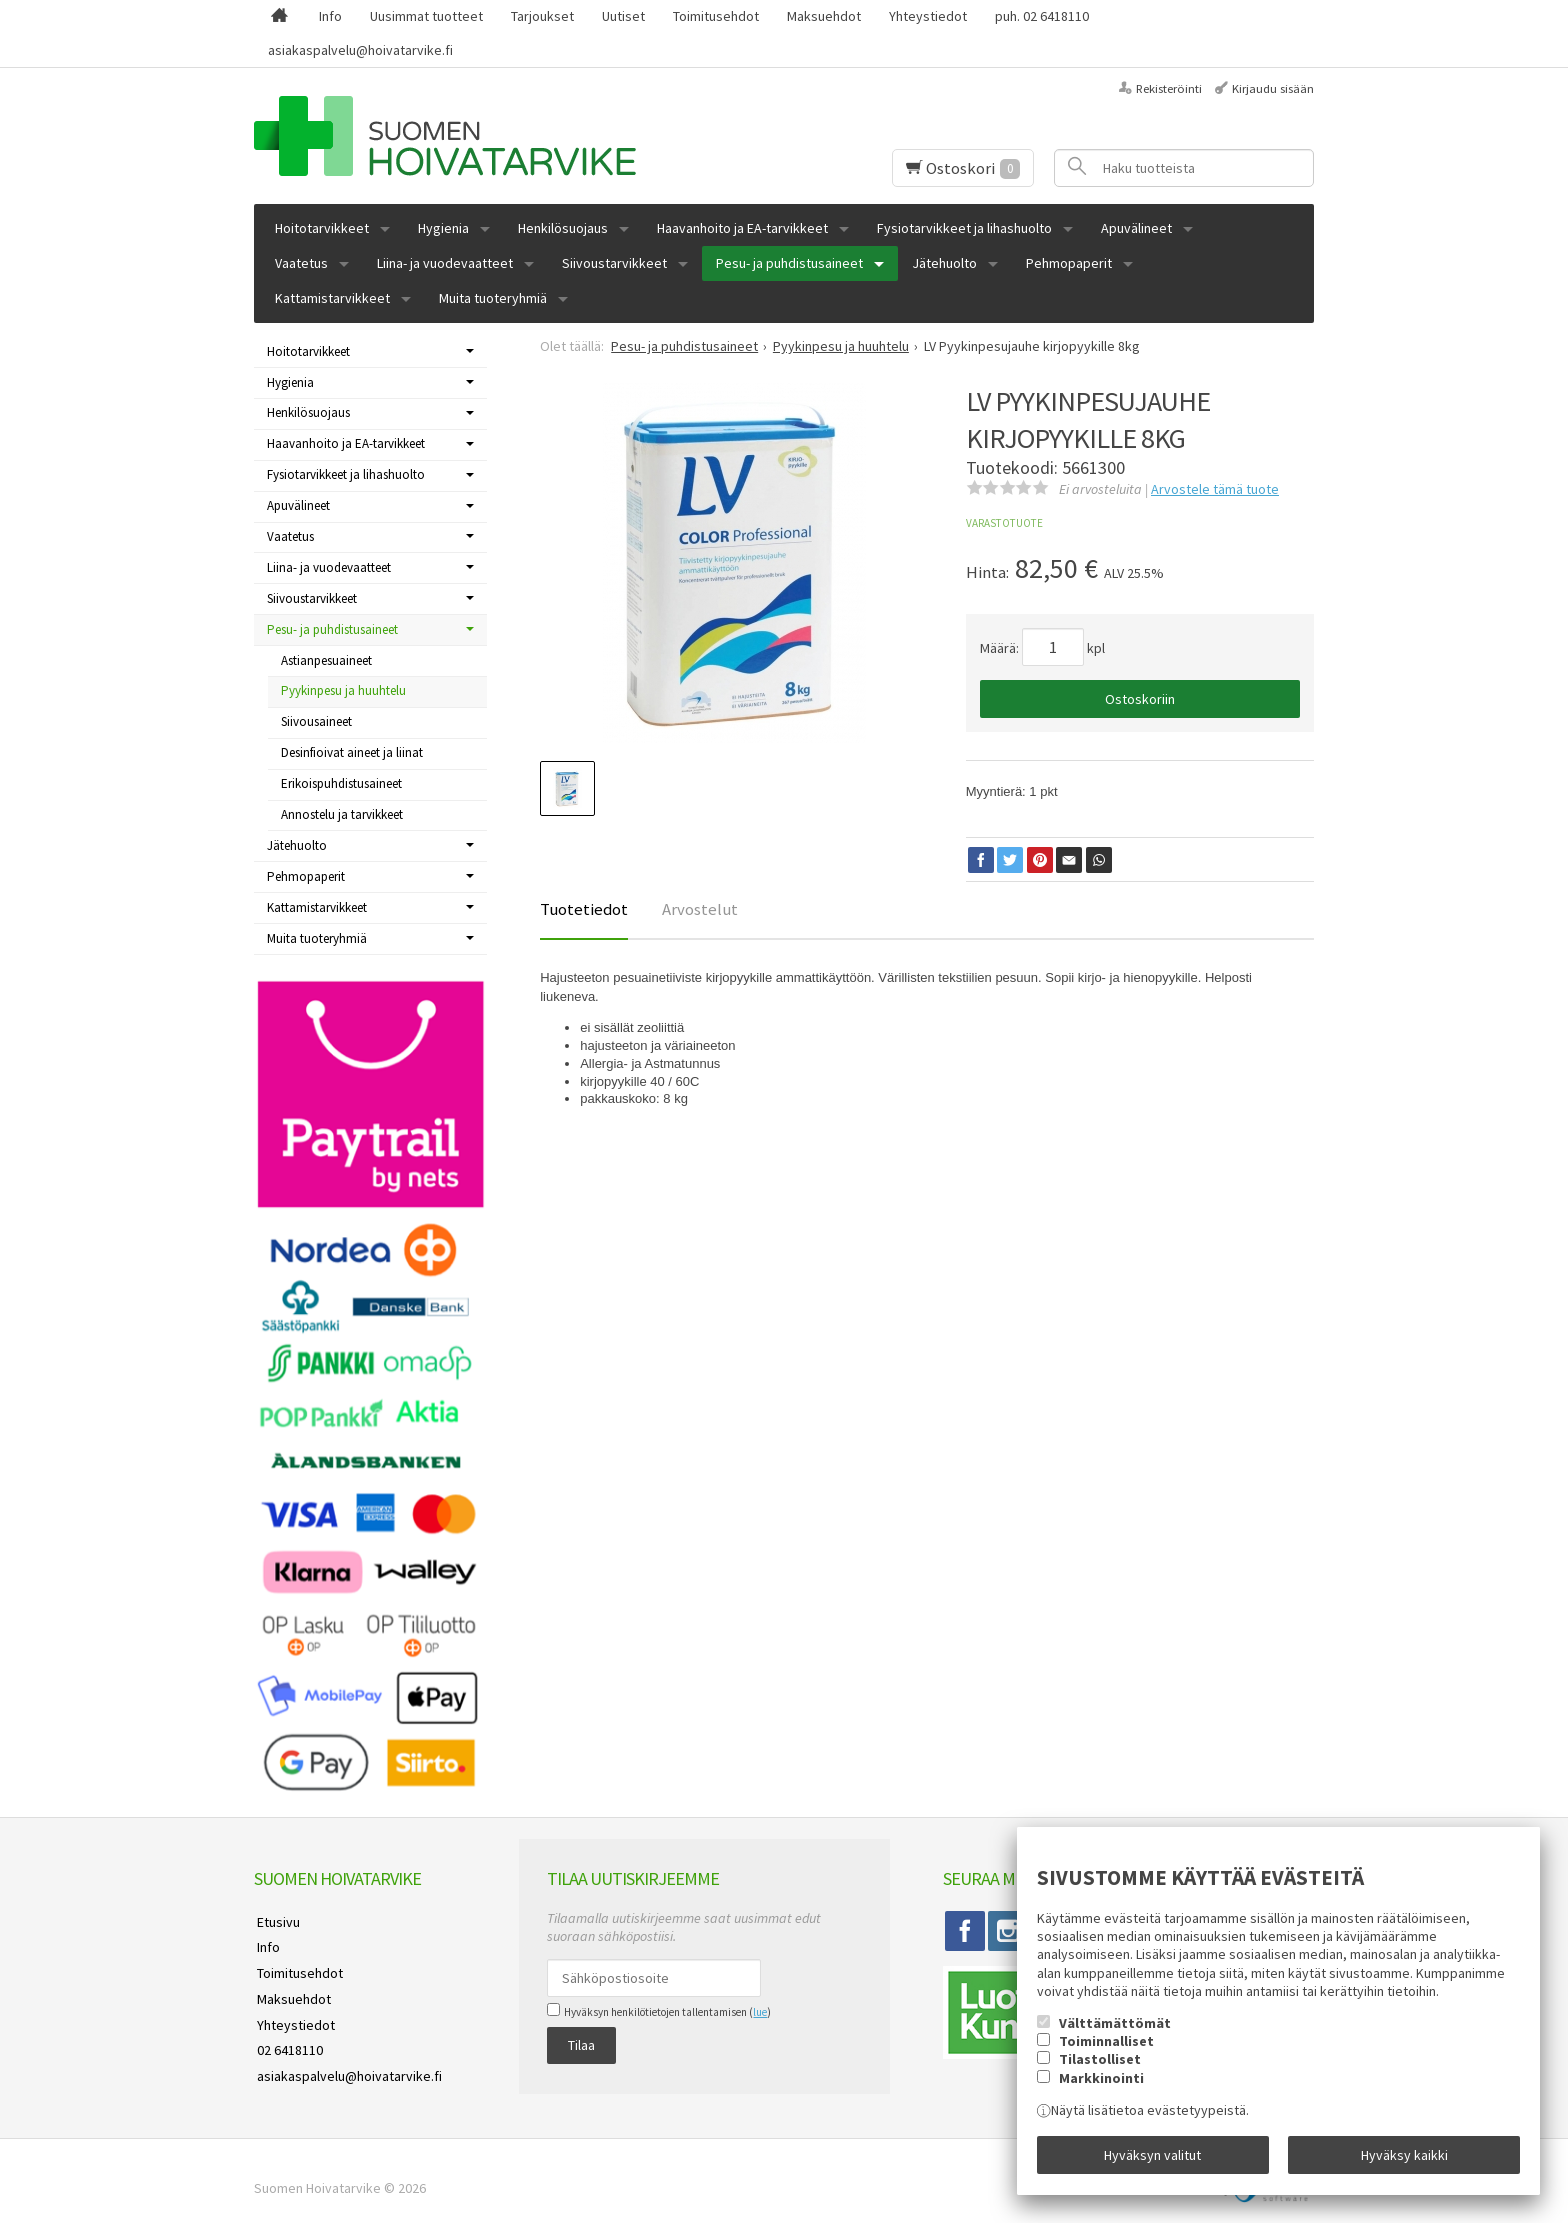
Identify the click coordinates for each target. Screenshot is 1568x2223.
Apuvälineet (1136, 228)
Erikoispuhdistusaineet (341, 783)
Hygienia (443, 228)
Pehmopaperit (1069, 263)
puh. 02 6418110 (1042, 16)
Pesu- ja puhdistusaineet (789, 263)
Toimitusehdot (716, 16)
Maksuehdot (824, 16)
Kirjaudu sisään (1273, 88)
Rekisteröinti (1169, 88)
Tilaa (581, 2044)
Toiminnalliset (1106, 2044)
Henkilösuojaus (563, 228)
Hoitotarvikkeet (322, 228)
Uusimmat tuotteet (426, 16)
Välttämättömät (1115, 2026)
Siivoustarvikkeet (614, 263)
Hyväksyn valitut (1152, 2156)
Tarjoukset (542, 16)
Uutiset (623, 16)
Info (330, 16)
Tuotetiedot (584, 909)
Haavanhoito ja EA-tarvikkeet (742, 228)
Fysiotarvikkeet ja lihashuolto (964, 228)
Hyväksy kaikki (1404, 2156)
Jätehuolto (944, 263)
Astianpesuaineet (326, 660)
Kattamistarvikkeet (332, 298)
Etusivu (275, 1921)
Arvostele (1215, 489)
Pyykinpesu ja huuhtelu (343, 690)
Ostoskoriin (1140, 699)
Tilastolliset (1100, 2063)
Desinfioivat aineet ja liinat (352, 752)
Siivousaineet (316, 721)
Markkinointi (1101, 2081)
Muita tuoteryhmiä (493, 298)
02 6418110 (287, 2040)
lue (760, 2012)
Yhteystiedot (928, 16)
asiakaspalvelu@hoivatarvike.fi (360, 50)
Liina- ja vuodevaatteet (445, 263)
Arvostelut (700, 909)
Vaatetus (301, 263)
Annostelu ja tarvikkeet (342, 814)
